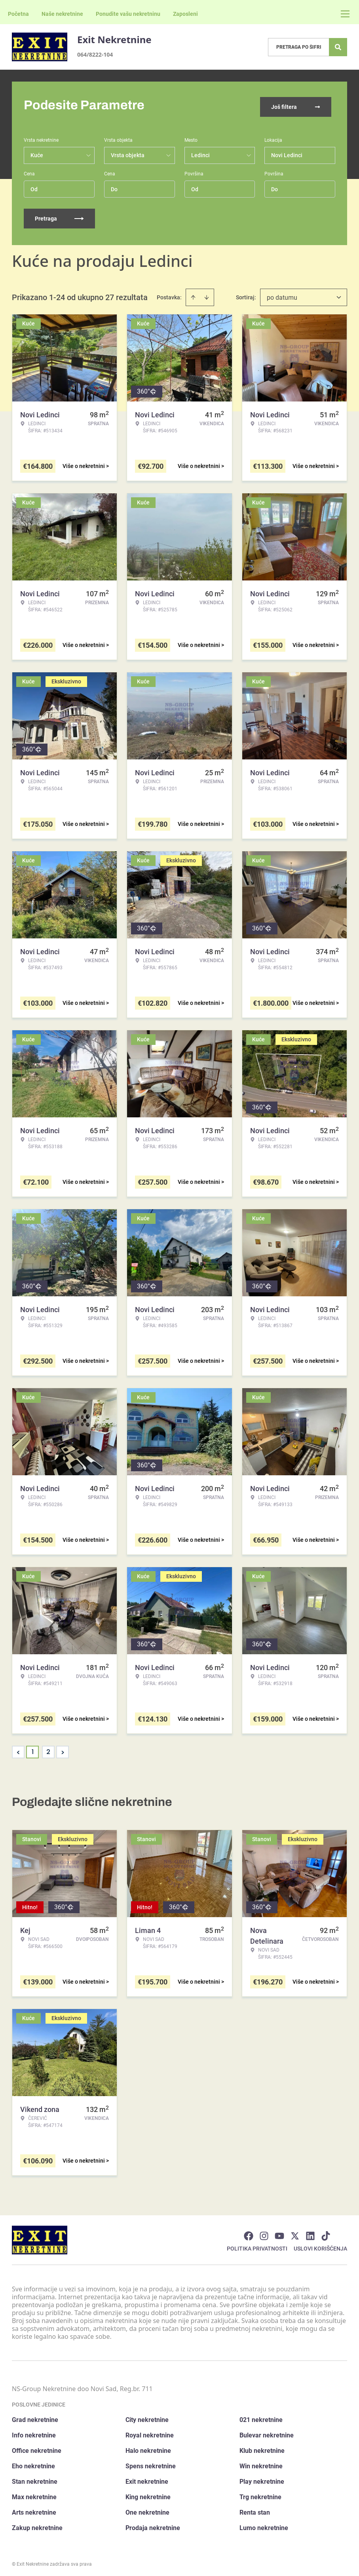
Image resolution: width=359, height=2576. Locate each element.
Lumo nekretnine (263, 2524)
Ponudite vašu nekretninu (128, 14)
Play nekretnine (261, 2478)
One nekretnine (147, 2509)
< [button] (18, 1749)
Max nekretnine (34, 2493)
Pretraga (59, 215)
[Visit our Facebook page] (248, 2232)
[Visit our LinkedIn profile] (310, 2232)
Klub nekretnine (262, 2447)
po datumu (282, 294)
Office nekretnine (36, 2447)
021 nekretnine (261, 2416)
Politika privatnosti (257, 2245)
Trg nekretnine (260, 2493)
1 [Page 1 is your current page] (33, 1748)
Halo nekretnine (148, 2447)
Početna (18, 14)
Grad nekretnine (35, 2416)
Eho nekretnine (33, 2462)
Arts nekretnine (34, 2509)
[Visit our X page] (295, 2232)
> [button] (63, 1749)
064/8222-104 (95, 54)
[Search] (338, 47)
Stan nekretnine (34, 2478)
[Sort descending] (207, 294)
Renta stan (254, 2509)
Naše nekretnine (62, 14)
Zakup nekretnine (37, 2524)
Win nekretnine (261, 2462)
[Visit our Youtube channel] (279, 2232)
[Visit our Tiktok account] (326, 2232)
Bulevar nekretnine (266, 2431)
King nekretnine (148, 2493)
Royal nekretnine (149, 2431)
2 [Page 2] (48, 1748)
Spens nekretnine (150, 2462)
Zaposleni (185, 14)
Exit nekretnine (146, 2478)
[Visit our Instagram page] (264, 2232)
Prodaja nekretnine (152, 2524)
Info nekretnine (34, 2431)
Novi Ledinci (286, 151)
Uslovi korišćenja (320, 2245)
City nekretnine (147, 2416)
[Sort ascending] (193, 294)
